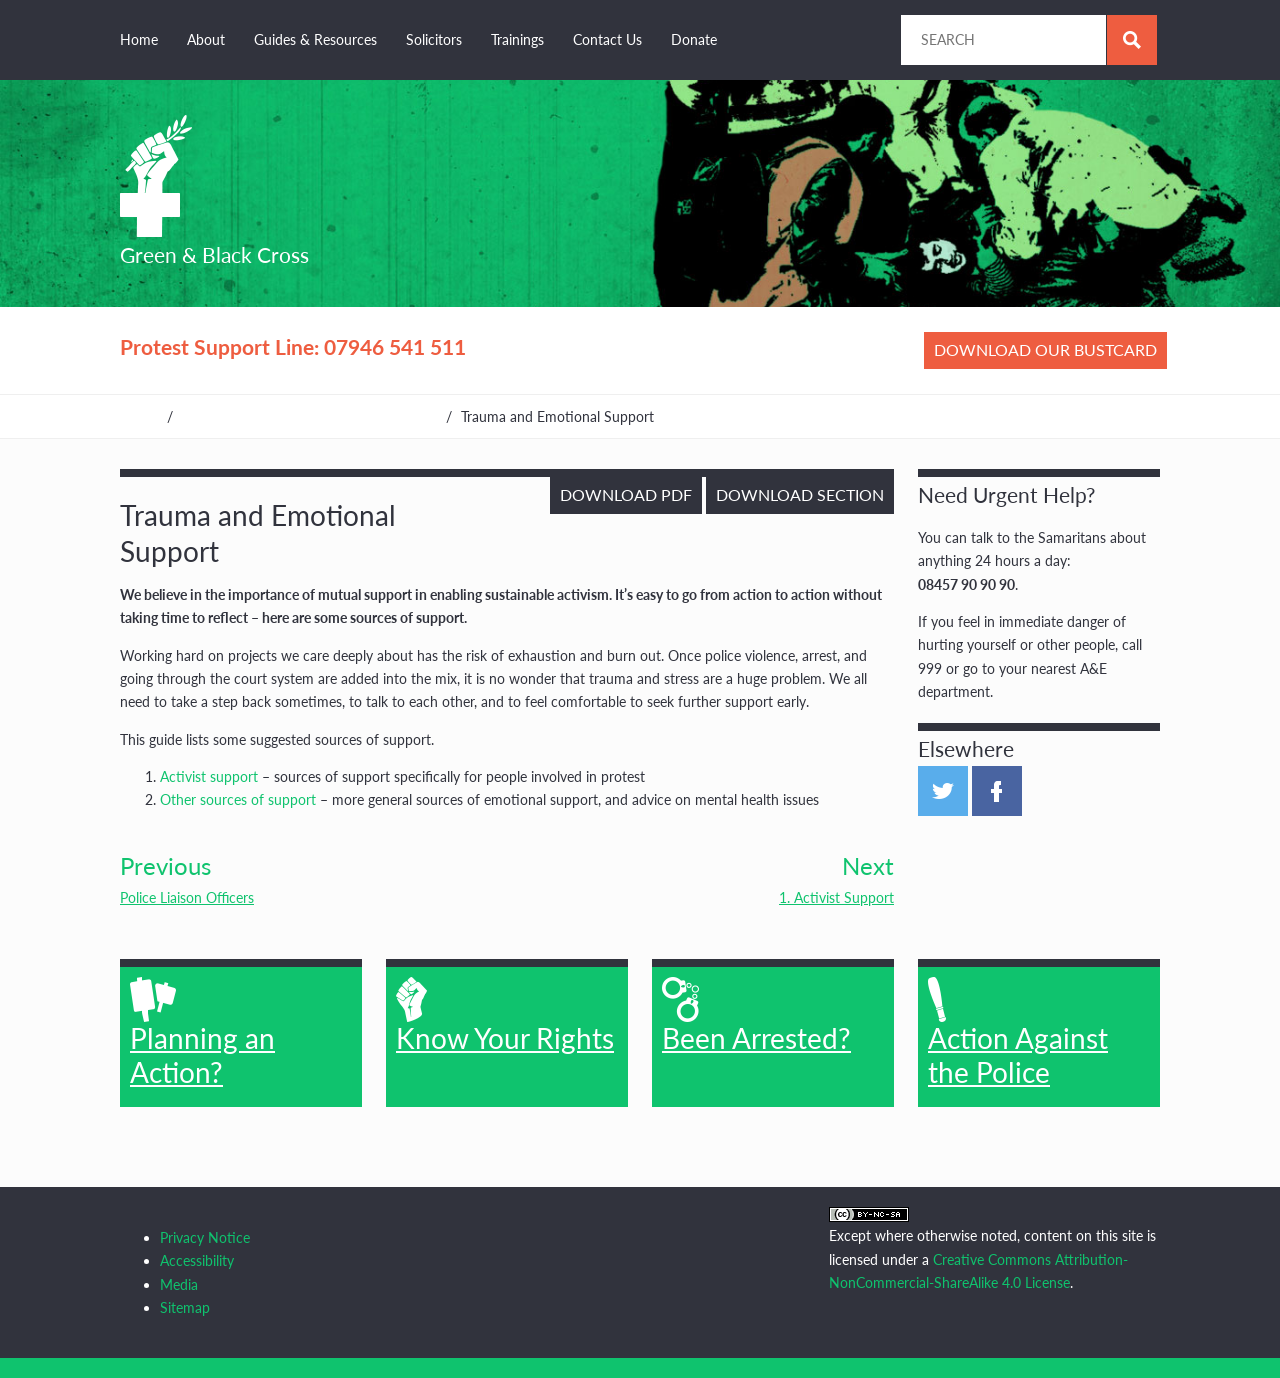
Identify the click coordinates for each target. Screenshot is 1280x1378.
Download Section (800, 494)
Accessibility (197, 1260)
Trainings (517, 39)
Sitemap (185, 1307)
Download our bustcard (1045, 349)
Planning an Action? (202, 1033)
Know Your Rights (505, 1016)
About (206, 39)
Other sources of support (238, 799)
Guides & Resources (315, 39)
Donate (694, 39)
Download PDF (626, 494)
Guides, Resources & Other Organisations (309, 416)
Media (179, 1284)
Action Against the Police (1018, 1033)
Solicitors (434, 39)
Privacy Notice (205, 1237)
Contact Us (607, 39)
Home (139, 39)
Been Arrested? (756, 1016)
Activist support (209, 776)
